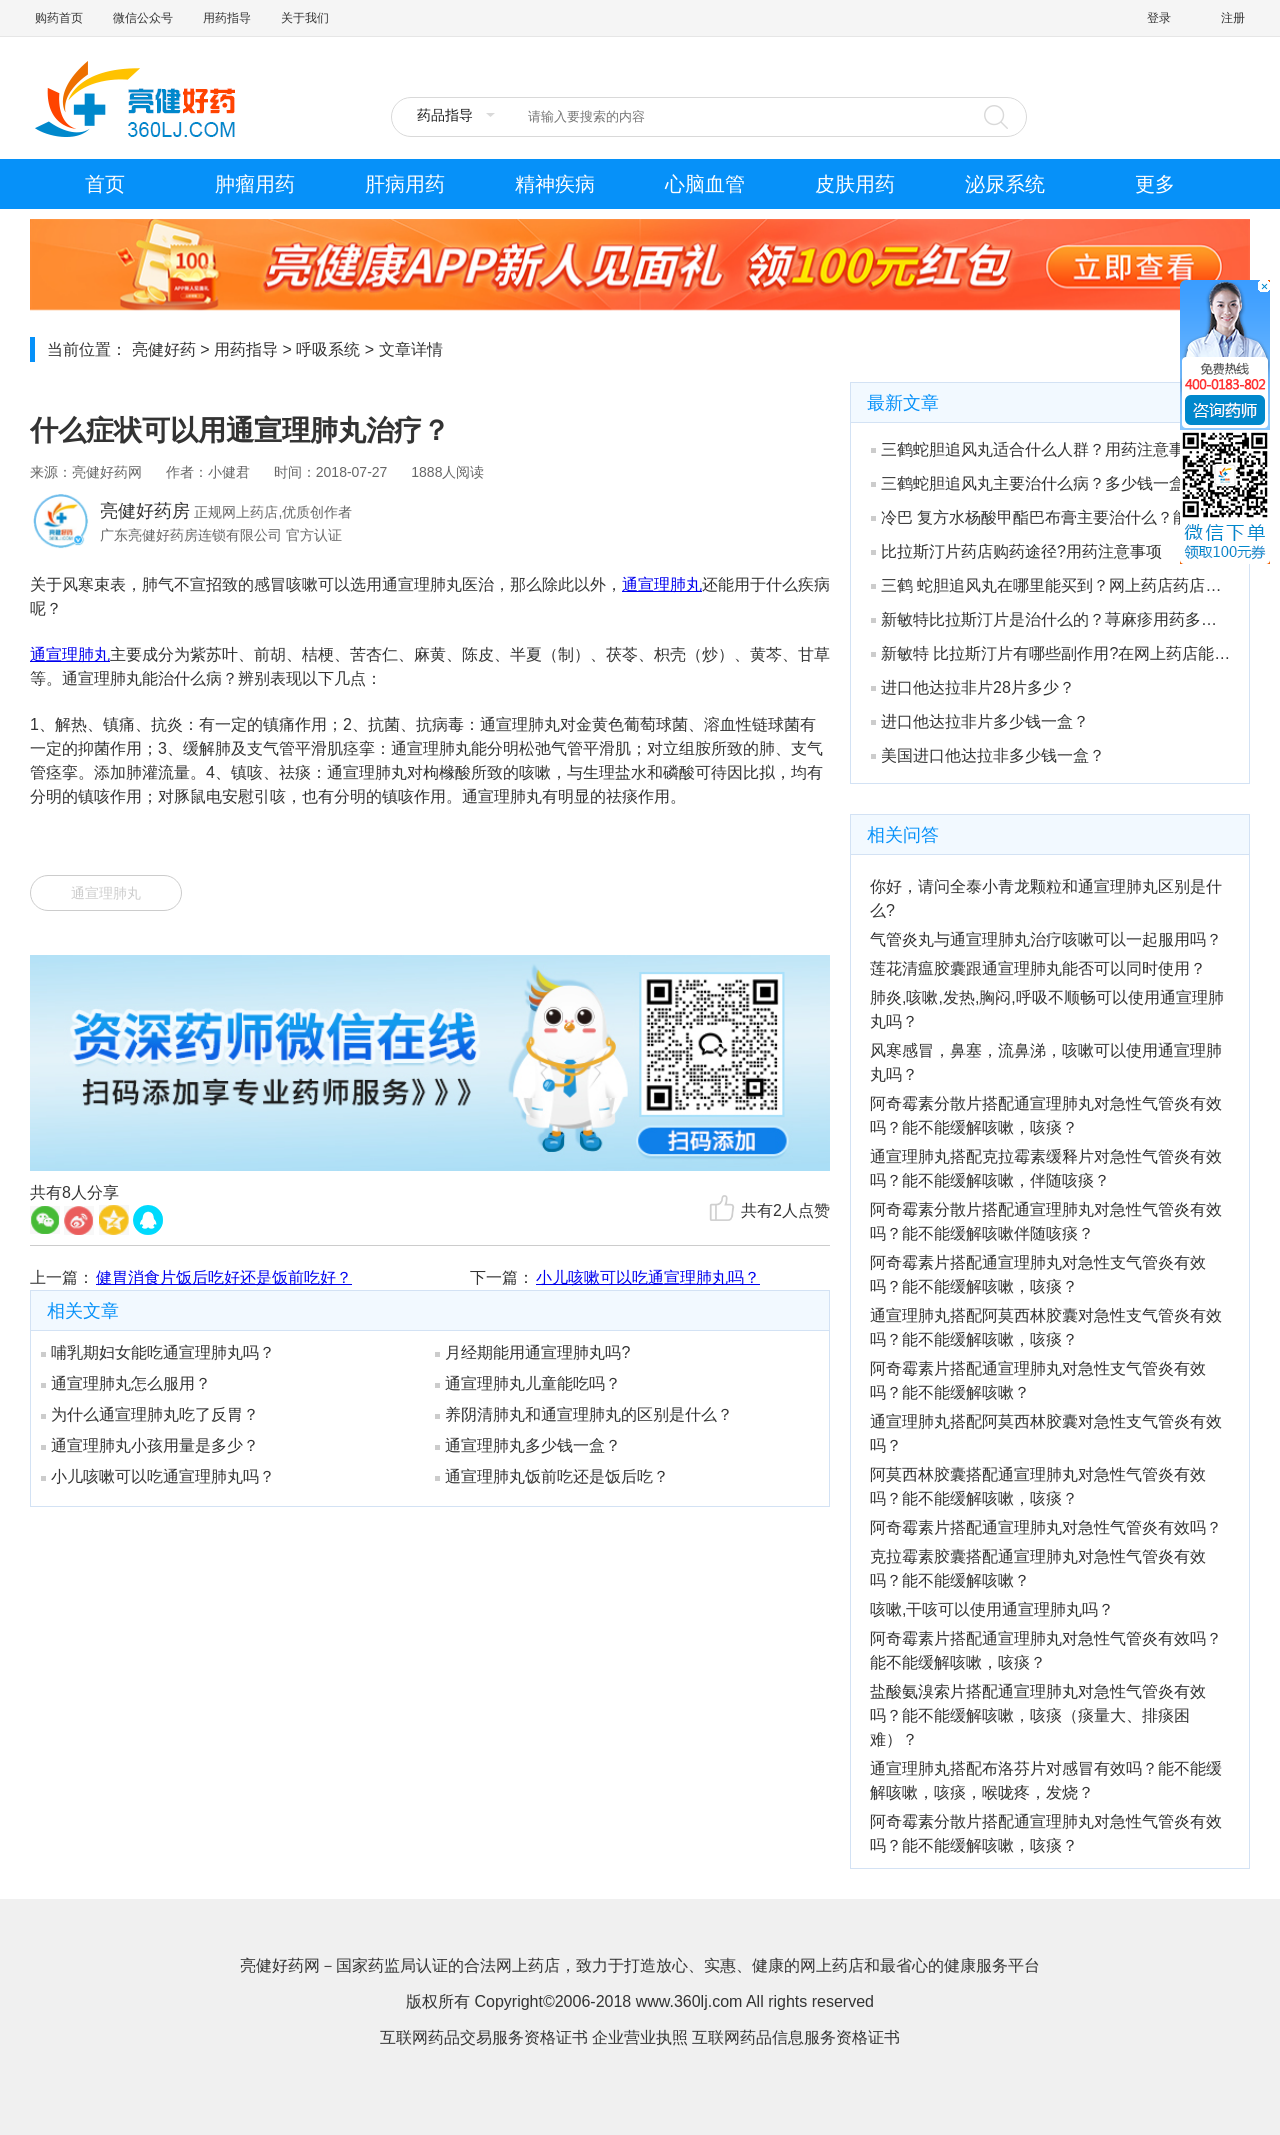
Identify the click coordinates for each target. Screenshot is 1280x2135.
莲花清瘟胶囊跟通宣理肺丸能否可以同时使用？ (1038, 968)
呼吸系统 (328, 349)
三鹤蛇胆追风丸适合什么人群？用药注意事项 (1036, 449)
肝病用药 (405, 184)
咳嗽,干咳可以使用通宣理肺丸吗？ (992, 1609)
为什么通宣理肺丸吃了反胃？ (150, 1414)
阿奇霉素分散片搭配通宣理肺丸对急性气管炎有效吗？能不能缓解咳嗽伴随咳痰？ (1046, 1221)
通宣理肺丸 (662, 584)
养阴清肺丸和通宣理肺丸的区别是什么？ (584, 1414)
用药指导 (227, 18)
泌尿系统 (1005, 184)
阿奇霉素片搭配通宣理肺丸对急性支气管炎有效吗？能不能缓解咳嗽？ (1038, 1380)
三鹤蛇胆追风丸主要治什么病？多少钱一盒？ (1036, 483)
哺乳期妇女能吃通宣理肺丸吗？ (158, 1352)
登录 (1159, 18)
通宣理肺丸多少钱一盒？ (528, 1445)
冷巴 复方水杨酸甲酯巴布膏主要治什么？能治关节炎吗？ (1051, 517)
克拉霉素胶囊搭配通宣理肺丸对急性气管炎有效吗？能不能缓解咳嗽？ (1038, 1568)
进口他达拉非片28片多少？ (973, 687)
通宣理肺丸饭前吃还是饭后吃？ (552, 1476)
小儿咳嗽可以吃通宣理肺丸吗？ (648, 1277)
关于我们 (305, 18)
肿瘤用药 (255, 184)
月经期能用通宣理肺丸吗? (532, 1352)
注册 (1233, 18)
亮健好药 (164, 349)
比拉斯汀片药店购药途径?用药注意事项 (1016, 551)
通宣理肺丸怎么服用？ (126, 1383)
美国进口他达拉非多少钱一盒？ (988, 755)
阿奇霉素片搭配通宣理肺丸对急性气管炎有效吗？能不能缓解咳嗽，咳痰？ (1046, 1650)
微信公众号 (143, 18)
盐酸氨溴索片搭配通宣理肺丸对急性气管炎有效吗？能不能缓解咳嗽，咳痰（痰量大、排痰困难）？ (1038, 1715)
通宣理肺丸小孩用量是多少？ (150, 1445)
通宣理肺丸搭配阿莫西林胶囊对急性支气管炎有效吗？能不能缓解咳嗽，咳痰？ (1046, 1327)
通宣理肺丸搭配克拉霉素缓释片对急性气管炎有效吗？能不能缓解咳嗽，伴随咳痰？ (1046, 1168)
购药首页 (59, 18)
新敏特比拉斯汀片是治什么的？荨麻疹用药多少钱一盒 (1051, 619)
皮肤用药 (855, 184)
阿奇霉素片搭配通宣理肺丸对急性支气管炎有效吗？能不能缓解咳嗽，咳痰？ (1038, 1274)
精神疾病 (555, 184)
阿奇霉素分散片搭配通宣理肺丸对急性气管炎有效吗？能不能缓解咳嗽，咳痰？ (1046, 1115)
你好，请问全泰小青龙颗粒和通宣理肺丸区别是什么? (1046, 898)
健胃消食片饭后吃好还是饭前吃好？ (224, 1277)
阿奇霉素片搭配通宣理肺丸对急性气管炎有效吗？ (1046, 1527)
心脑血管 (705, 184)
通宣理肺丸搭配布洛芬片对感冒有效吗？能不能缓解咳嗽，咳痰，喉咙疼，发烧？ (1046, 1780)
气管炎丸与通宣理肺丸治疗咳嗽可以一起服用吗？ (1046, 939)
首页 (105, 184)
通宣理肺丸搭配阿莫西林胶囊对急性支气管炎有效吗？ (1046, 1433)
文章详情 (411, 349)
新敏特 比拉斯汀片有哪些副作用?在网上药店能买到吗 (1051, 653)
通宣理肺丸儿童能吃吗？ (528, 1383)
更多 (1155, 184)
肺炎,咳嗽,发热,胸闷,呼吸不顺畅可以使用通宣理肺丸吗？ (1047, 1009)
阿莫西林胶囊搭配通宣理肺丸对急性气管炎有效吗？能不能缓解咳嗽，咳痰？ (1038, 1486)
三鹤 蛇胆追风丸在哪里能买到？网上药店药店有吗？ (1051, 585)
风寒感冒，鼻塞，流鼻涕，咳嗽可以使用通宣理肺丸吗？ (1046, 1062)
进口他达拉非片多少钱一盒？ (980, 721)
